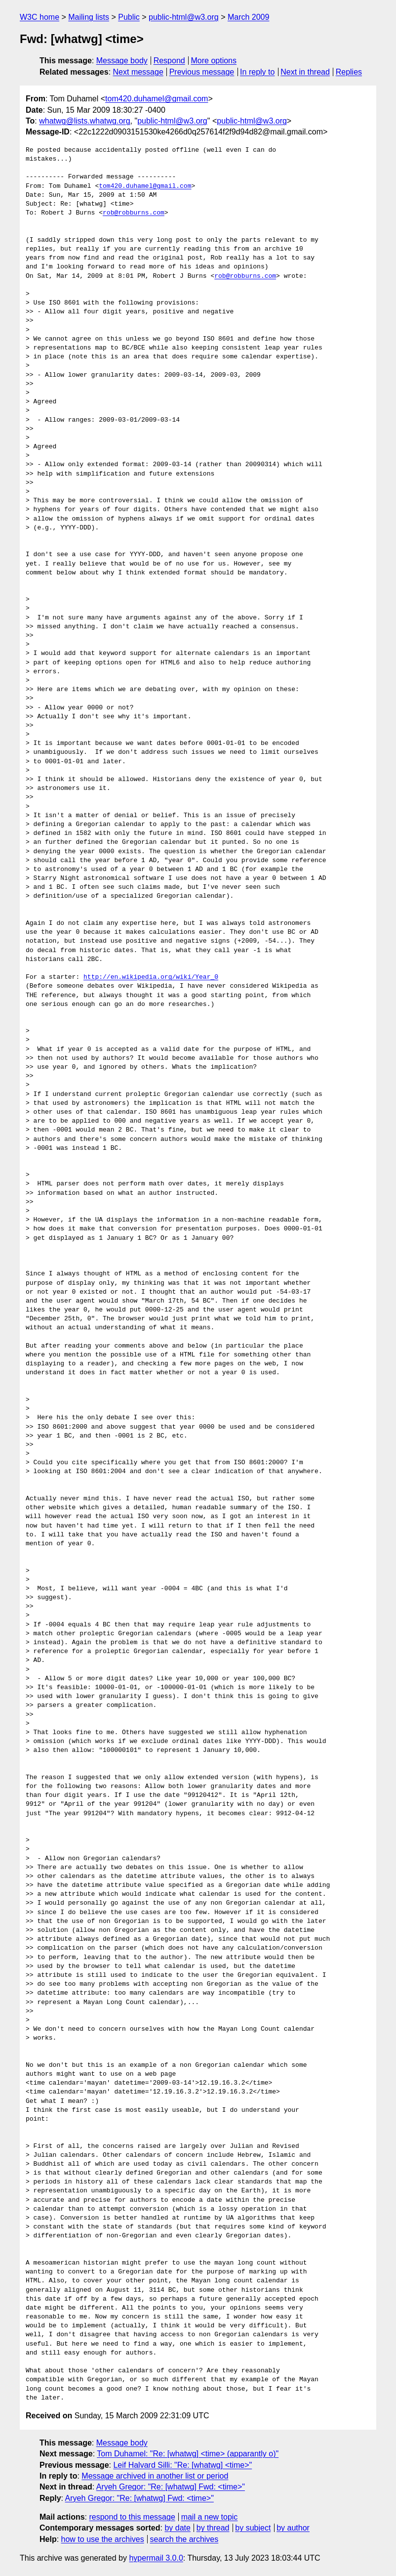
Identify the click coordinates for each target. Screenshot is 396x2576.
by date (177, 2528)
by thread (213, 2528)
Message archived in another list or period (154, 2476)
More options (214, 60)
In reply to (257, 72)
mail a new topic (209, 2517)
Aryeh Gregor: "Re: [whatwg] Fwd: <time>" (170, 2487)
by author (293, 2528)
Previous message (202, 72)
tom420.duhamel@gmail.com (156, 98)
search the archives (184, 2539)
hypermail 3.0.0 (156, 2558)
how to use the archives (102, 2539)
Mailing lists (88, 17)
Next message (138, 72)
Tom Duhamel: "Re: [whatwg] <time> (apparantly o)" (187, 2453)
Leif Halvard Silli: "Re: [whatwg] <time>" (182, 2465)
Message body (122, 60)
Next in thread (305, 72)
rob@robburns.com (133, 213)
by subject (253, 2528)
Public (129, 17)
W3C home (39, 17)
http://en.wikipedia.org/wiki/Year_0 (150, 977)
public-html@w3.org (184, 17)
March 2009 (249, 17)
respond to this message (132, 2517)
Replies (349, 72)
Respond (169, 60)
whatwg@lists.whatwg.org (84, 121)
